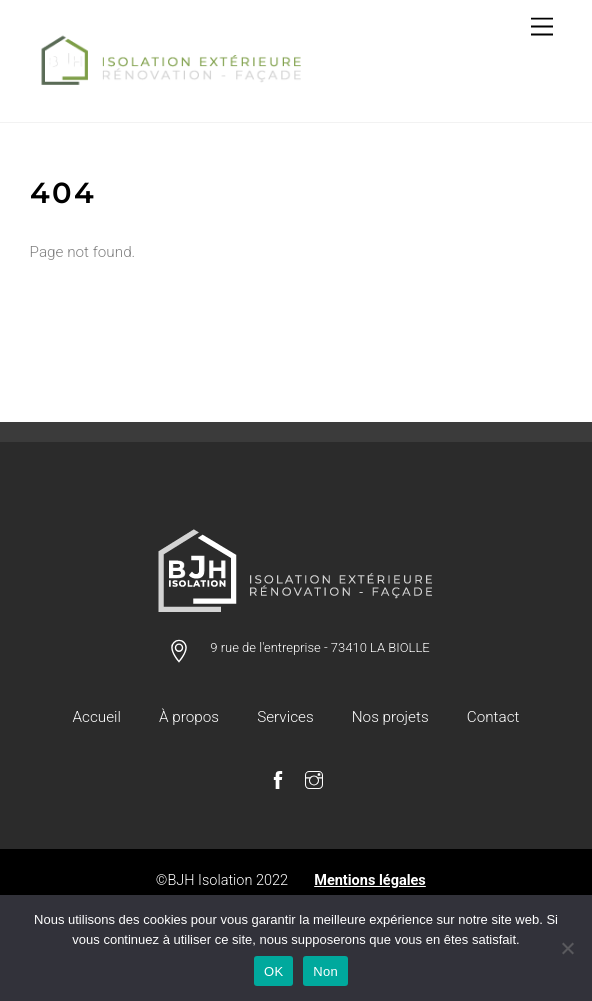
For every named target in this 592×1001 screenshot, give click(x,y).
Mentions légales (370, 880)
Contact (493, 717)
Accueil (97, 717)
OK (273, 971)
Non (325, 971)
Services (285, 717)
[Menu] (542, 27)
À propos (189, 717)
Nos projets (390, 717)
